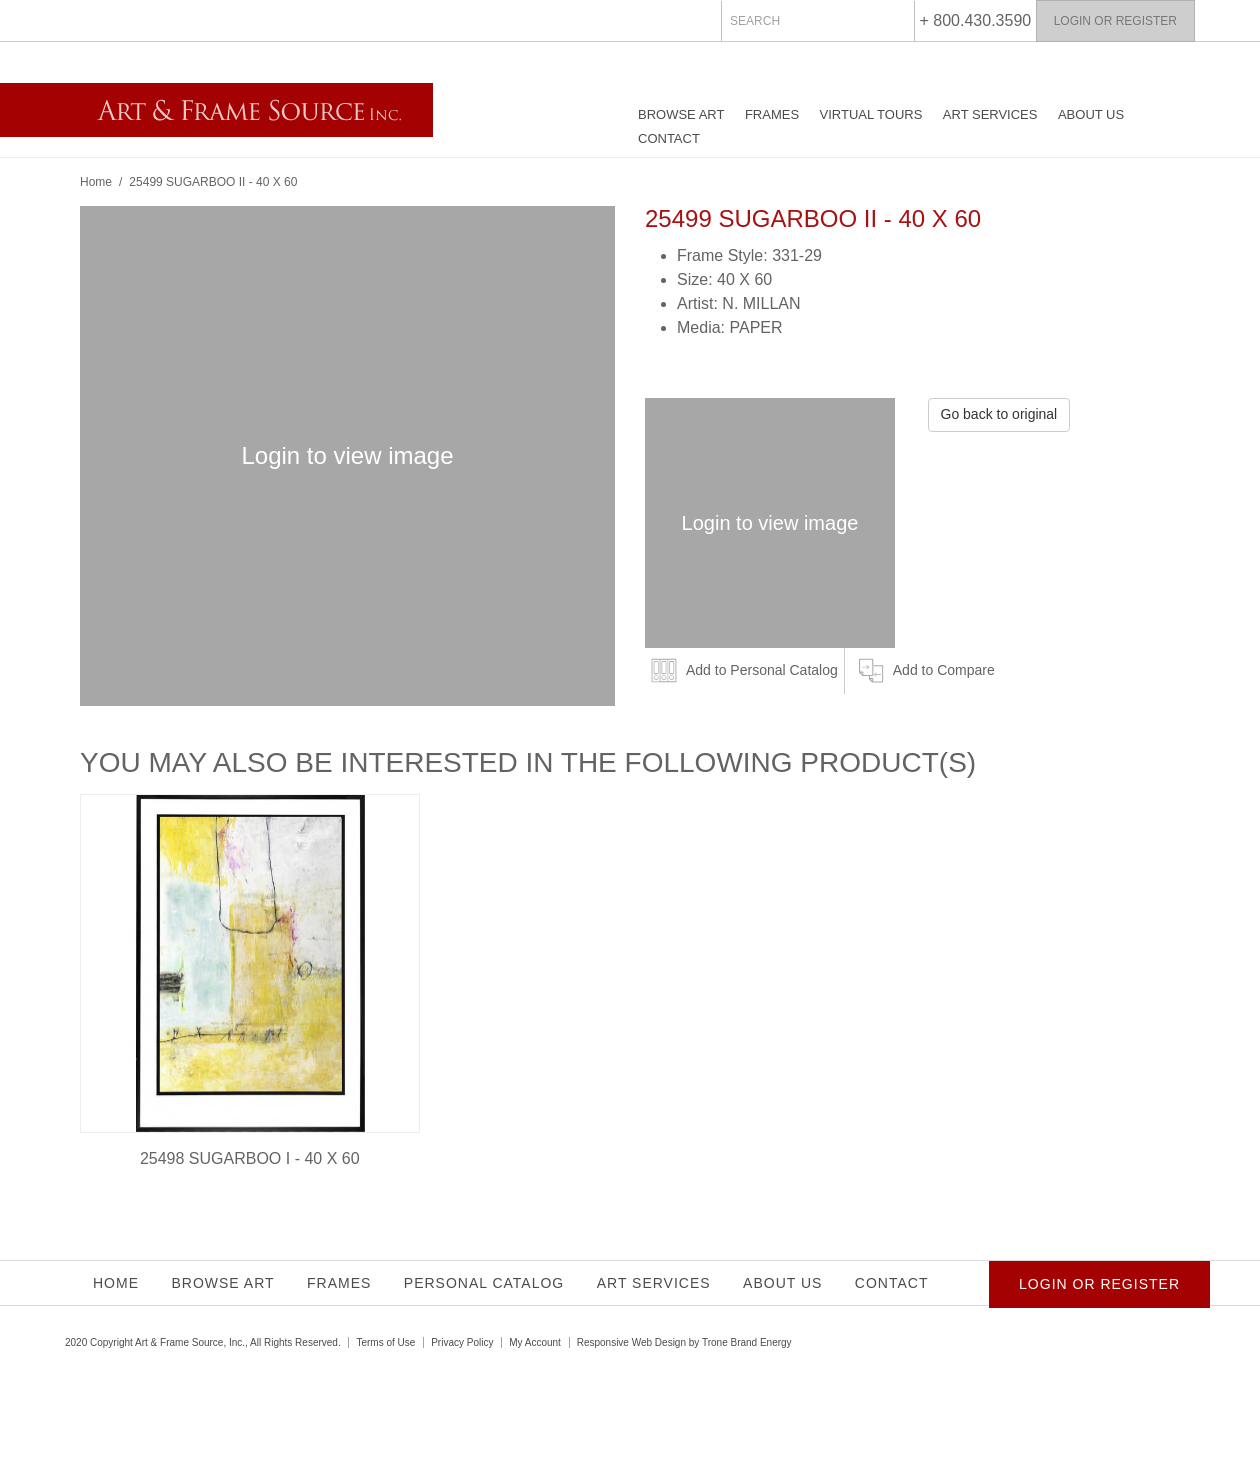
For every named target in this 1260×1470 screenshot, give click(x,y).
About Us (1091, 114)
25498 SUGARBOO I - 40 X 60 (250, 1158)
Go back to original (999, 414)
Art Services (990, 114)
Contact (669, 138)
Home (96, 182)
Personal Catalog (484, 1283)
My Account (535, 1342)
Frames (772, 114)
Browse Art (681, 114)
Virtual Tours (871, 114)
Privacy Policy (462, 1342)
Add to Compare (944, 670)
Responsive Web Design (631, 1342)
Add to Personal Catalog (762, 670)
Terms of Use (385, 1342)
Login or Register (1115, 21)
